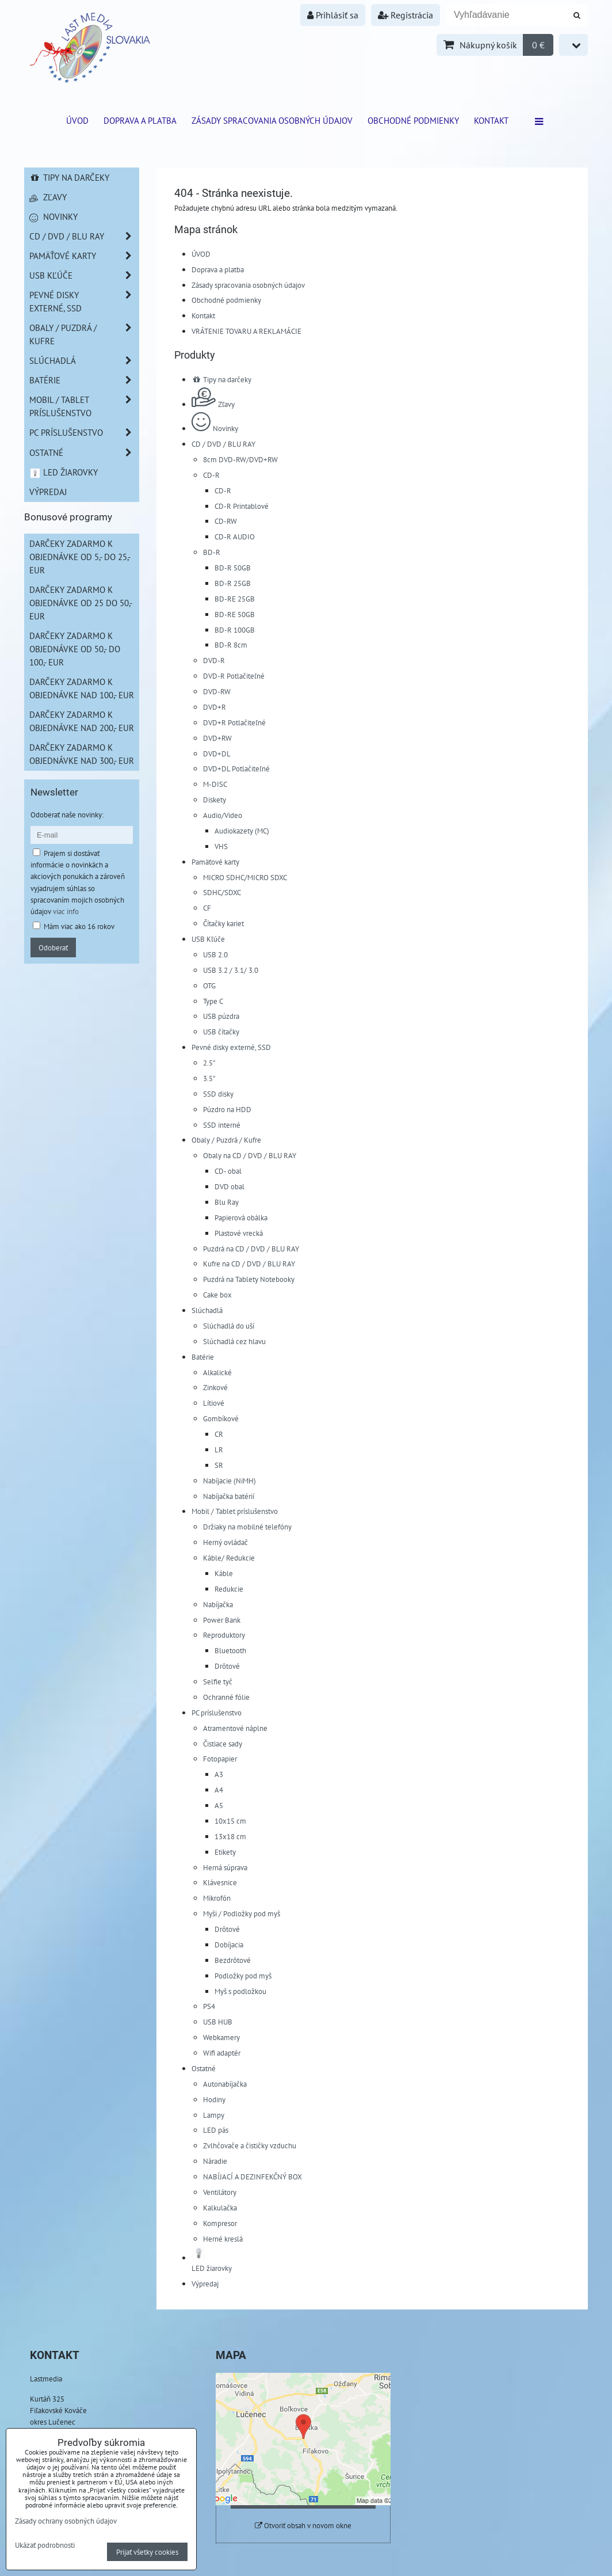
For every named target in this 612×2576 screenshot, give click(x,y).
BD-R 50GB (233, 567)
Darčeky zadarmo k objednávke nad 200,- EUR (81, 721)
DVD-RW (217, 691)
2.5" (209, 1062)
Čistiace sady (222, 1743)
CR (219, 1434)
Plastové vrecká (239, 1233)
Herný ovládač (225, 1542)
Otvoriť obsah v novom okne (303, 2526)
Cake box (217, 1294)
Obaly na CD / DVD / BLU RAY (249, 1155)
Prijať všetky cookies (147, 2551)
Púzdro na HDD (227, 1109)
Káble (224, 1573)
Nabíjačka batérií (228, 1496)
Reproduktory (224, 1635)
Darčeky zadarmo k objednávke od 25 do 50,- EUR (80, 603)
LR (219, 1449)
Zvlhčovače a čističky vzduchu (249, 2145)
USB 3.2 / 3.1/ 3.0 (230, 970)
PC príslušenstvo (217, 1712)
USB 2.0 (215, 954)
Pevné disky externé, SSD (231, 1047)
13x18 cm (230, 1836)
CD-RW (226, 521)
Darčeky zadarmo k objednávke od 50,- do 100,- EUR (74, 649)
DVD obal (229, 1186)
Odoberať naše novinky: (67, 814)
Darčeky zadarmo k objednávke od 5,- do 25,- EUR (80, 557)
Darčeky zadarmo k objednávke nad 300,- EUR (81, 753)
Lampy (213, 2115)
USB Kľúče (208, 939)
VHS (221, 846)
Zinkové (215, 1387)
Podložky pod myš (243, 1975)
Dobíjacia (229, 1944)
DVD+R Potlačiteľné (234, 722)
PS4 (209, 2006)
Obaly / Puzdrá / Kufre (226, 1140)
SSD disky (218, 1094)
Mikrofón (217, 1898)
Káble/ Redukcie (229, 1558)
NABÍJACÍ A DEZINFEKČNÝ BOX (252, 2176)
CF (207, 908)
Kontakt (491, 120)
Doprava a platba (140, 120)
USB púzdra (221, 1016)
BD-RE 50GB (235, 614)
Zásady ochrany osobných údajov (66, 2520)
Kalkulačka (220, 2207)
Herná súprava (225, 1867)
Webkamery (221, 2037)
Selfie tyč (217, 1681)
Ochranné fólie (226, 1697)
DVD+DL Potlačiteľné (236, 768)
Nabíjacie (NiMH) (229, 1480)
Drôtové (227, 1666)
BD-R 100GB (235, 630)
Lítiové (213, 1403)
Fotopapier (220, 1758)
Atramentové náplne (235, 1728)
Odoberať (53, 947)
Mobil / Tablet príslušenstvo (235, 1511)
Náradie (215, 2161)
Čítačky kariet (223, 923)
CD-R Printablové (242, 506)
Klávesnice (220, 1882)
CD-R (211, 475)
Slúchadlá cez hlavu (234, 1341)
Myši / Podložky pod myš (241, 1913)
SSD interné (221, 1125)
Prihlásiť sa (332, 15)
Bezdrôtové (233, 1960)
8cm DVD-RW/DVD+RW (240, 459)
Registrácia (405, 15)
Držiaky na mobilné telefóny (247, 1526)
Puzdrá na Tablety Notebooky (248, 1279)
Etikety (225, 1852)
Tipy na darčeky (221, 379)
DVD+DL (217, 753)
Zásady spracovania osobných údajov (272, 120)
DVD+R (214, 707)
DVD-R (214, 660)
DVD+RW (217, 738)
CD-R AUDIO (235, 536)
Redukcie (229, 1589)
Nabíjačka (218, 1604)
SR (219, 1465)
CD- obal (228, 1171)
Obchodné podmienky (413, 120)
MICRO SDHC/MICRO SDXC (245, 877)
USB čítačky (221, 1031)
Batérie (203, 1357)
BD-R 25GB (233, 583)
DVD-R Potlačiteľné (234, 676)
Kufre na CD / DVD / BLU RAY (249, 1263)
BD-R (211, 552)
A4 (219, 1789)
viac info (66, 911)
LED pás (215, 2130)
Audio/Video (222, 815)
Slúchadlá (207, 1310)
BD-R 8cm (231, 645)
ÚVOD (77, 120)
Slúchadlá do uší (228, 1326)
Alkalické (217, 1372)
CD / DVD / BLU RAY (223, 444)
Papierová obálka (241, 1217)
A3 (219, 1774)
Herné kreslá (223, 2238)
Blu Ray (227, 1202)
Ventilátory (219, 2192)
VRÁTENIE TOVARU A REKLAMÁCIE (246, 331)
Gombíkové (221, 1418)
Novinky (215, 428)
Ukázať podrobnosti (45, 2545)
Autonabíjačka (225, 2084)
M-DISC (215, 784)
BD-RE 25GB (235, 598)
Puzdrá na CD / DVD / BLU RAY (251, 1248)
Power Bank (221, 1620)
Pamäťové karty (215, 862)
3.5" (209, 1078)
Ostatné (204, 2068)
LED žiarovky (63, 472)
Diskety (214, 799)
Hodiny (214, 2099)
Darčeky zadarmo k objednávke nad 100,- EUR (81, 688)
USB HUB (217, 2021)
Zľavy (213, 404)
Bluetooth (230, 1650)
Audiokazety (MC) (242, 830)
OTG (209, 985)
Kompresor (220, 2223)
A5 (219, 1805)
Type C (213, 1001)
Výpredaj (205, 2283)
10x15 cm (230, 1821)
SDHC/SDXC (222, 892)
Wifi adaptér (221, 2053)
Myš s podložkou (240, 1991)
